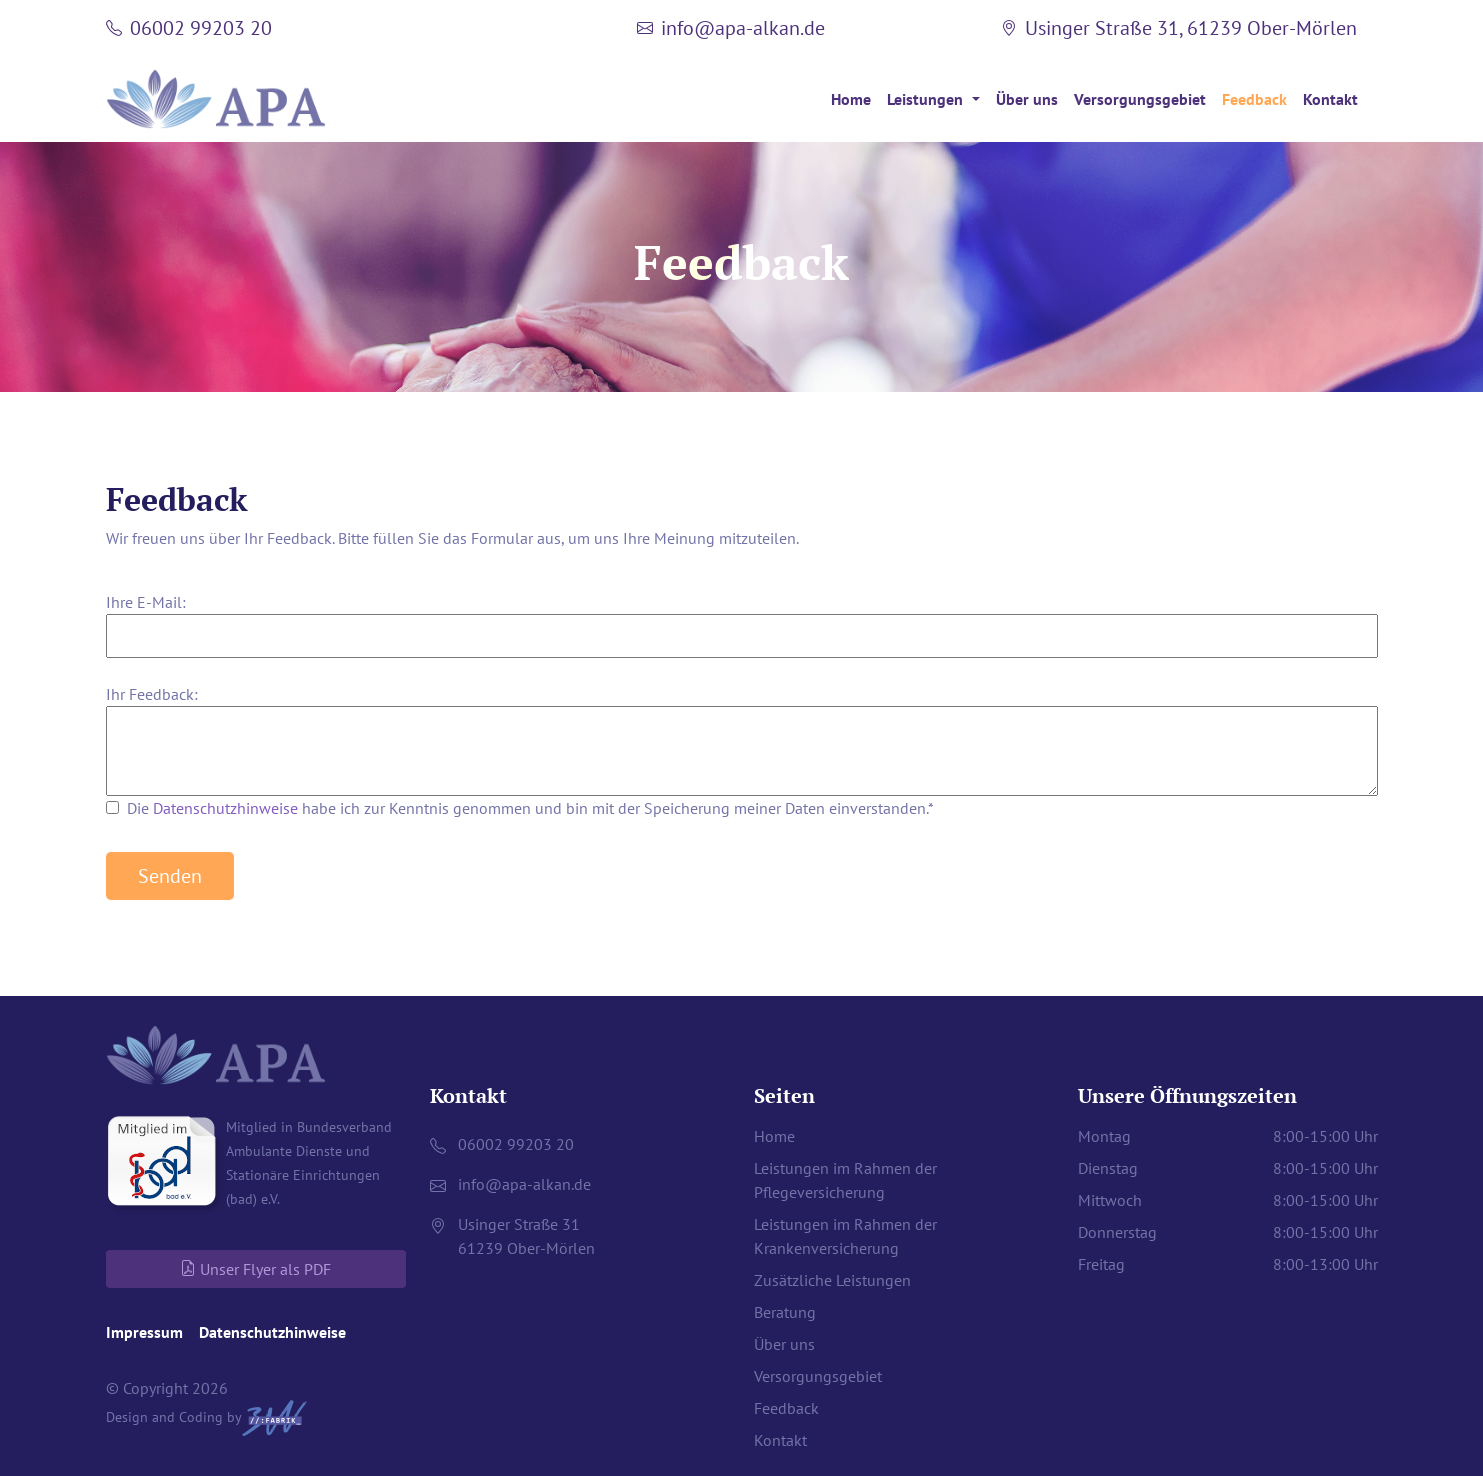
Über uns (1027, 99)
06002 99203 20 (201, 28)
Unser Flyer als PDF (255, 1269)
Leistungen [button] (927, 99)
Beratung (785, 1312)
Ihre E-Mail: (146, 602)
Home (851, 99)
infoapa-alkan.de (743, 28)
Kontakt (1330, 99)
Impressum (144, 1332)
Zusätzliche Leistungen (832, 1280)
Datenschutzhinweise (225, 808)
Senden (170, 876)
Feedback (1254, 99)
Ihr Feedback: (152, 694)
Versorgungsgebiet (1140, 99)
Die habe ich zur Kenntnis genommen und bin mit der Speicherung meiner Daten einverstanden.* (530, 808)
